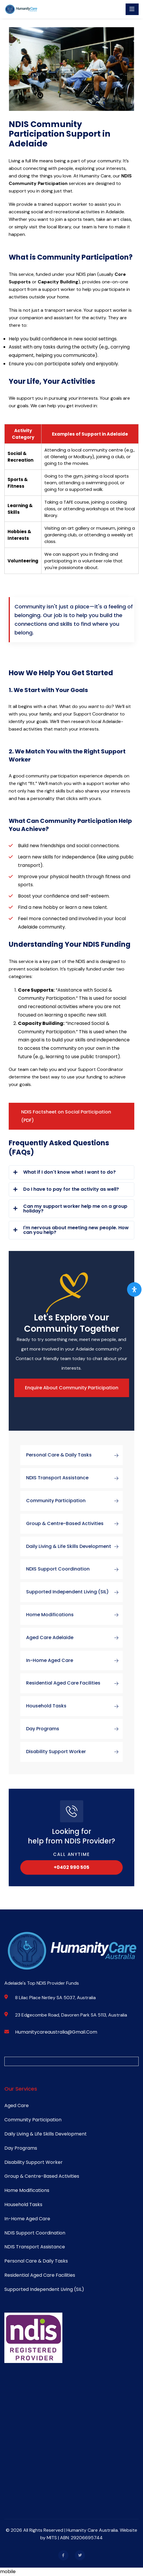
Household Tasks (74, 1706)
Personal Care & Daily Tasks (74, 1455)
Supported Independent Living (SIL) (74, 1592)
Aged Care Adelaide (74, 1638)
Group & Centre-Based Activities (74, 1524)
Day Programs (74, 1729)
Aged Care (16, 2105)
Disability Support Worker (74, 1752)
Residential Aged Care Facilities (74, 1683)
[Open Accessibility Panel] (134, 1289)
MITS (52, 2538)
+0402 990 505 (71, 1867)
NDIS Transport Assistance (74, 1478)
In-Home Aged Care (74, 1660)
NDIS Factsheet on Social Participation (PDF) (66, 1116)
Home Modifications (74, 1615)
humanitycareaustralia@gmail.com (56, 2032)
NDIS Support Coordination (74, 1569)
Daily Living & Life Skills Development (74, 1546)
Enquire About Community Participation (71, 1387)
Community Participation (74, 1501)
